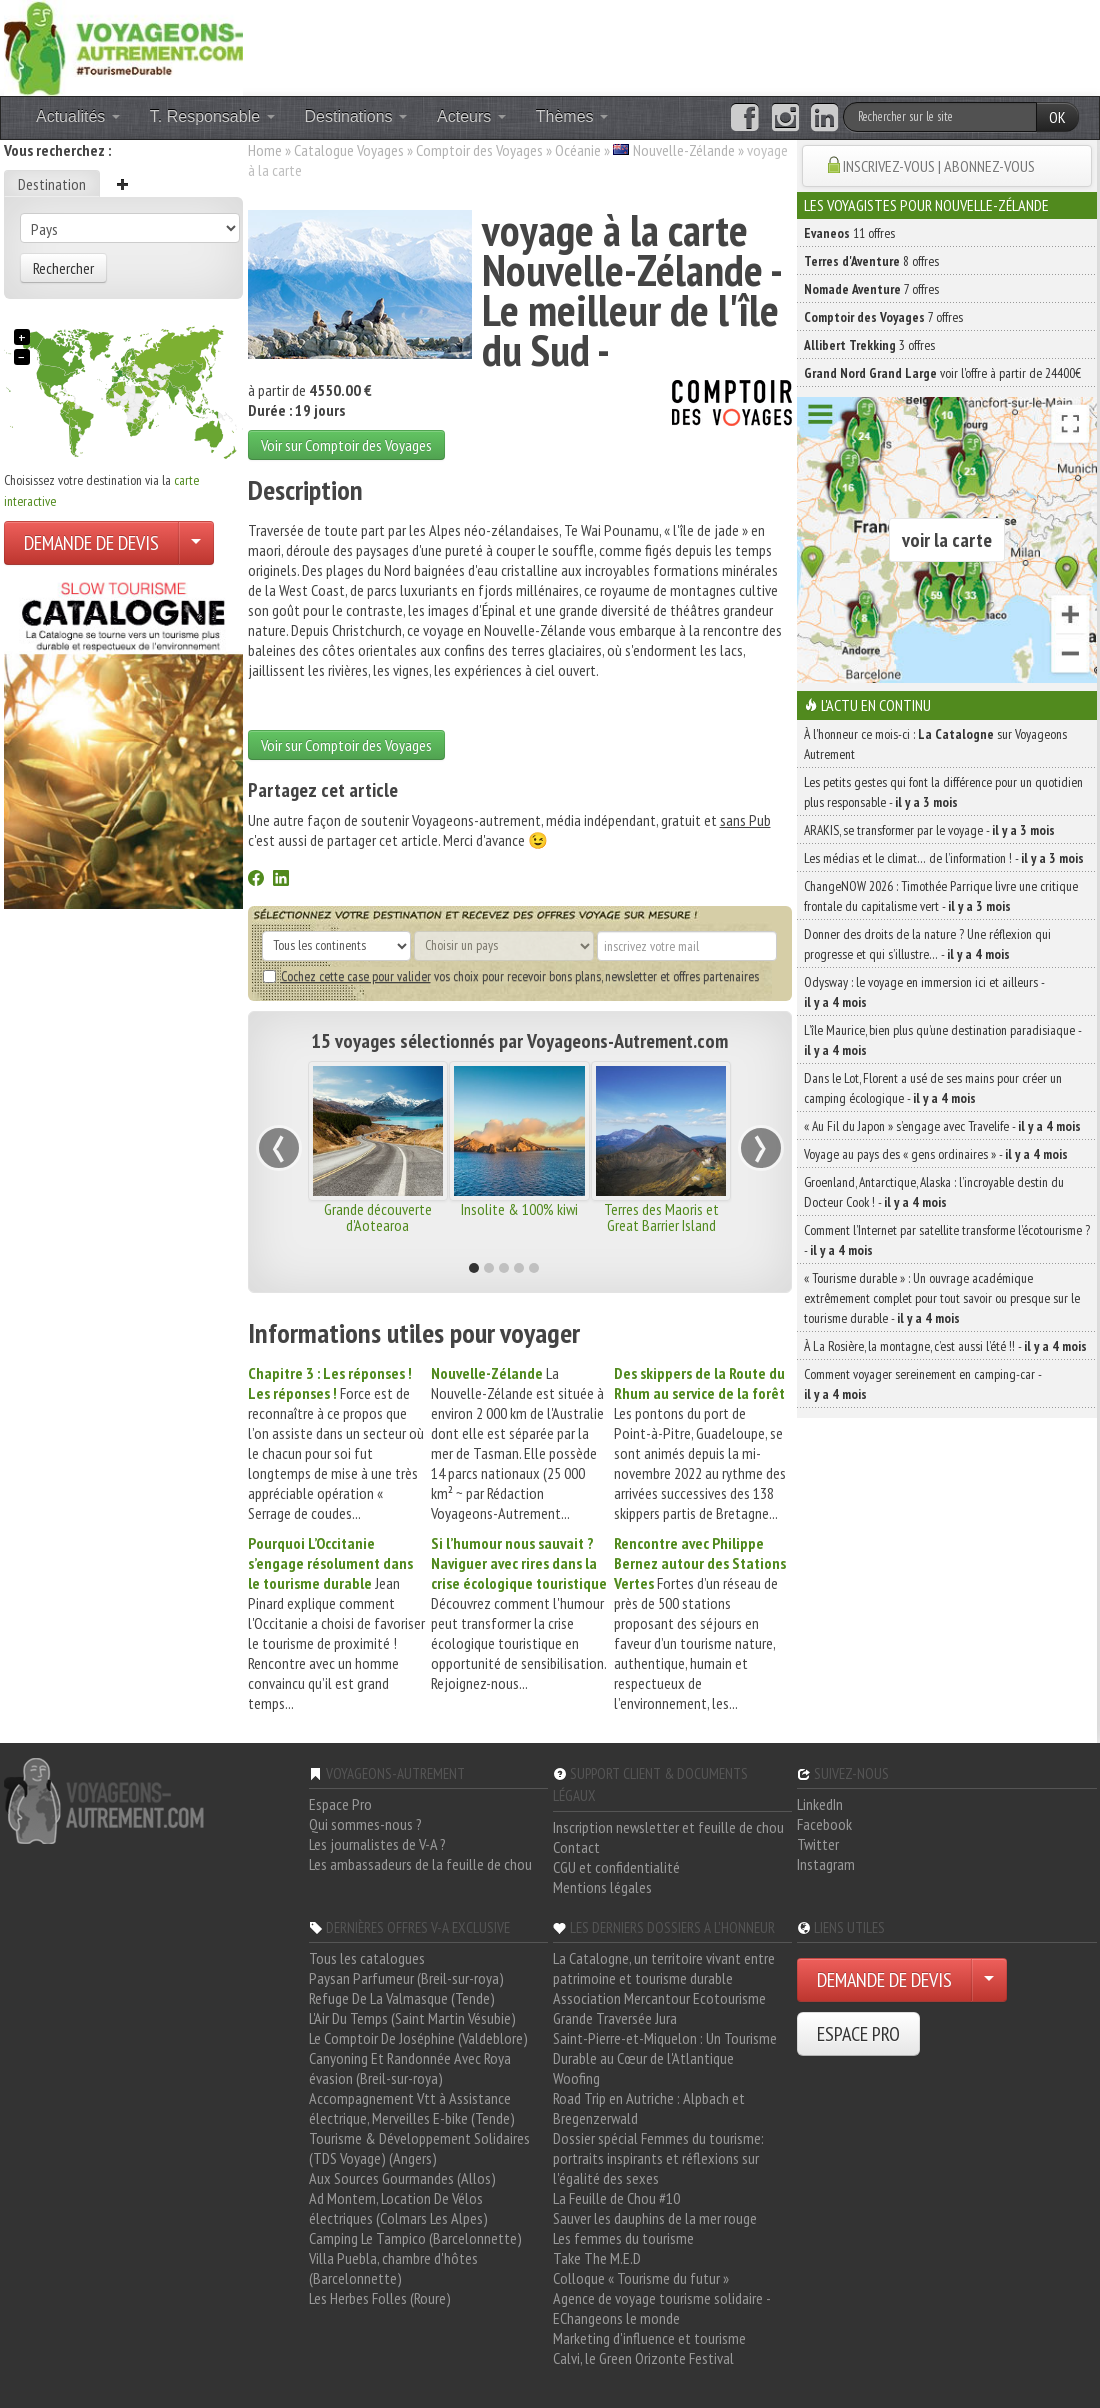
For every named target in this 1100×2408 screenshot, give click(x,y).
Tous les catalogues (367, 1958)
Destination (52, 184)
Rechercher (63, 268)
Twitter (818, 1844)
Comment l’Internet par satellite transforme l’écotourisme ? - (947, 1240)
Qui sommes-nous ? (365, 1824)
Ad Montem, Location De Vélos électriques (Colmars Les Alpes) (398, 2208)
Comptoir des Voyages (479, 150)
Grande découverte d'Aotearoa (378, 1217)
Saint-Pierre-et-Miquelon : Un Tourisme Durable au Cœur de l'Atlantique (665, 2048)
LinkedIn (820, 1804)
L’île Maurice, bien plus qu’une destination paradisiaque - (942, 1040)
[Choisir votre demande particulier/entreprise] (196, 543)
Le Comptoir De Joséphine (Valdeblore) (418, 2038)
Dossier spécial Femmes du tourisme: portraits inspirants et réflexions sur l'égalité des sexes (658, 2158)
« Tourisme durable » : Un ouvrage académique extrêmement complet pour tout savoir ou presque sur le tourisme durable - (942, 1298)
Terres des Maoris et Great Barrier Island (661, 1217)
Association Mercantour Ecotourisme (659, 1998)
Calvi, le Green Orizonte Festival (643, 2358)
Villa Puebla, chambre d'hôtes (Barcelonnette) (393, 2268)
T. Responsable (212, 116)
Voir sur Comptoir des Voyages (346, 445)
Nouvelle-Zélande (684, 150)
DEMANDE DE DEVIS (91, 543)
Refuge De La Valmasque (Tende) (402, 1998)
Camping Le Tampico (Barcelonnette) (415, 2238)
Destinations (356, 116)
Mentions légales (602, 1887)
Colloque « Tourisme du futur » (641, 2278)
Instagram (826, 1864)
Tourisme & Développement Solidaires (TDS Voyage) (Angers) (419, 2148)
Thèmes (572, 116)
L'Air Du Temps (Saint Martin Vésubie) (412, 2018)
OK (1057, 117)
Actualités (78, 116)
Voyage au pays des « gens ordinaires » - (936, 1154)
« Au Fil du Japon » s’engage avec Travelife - (942, 1126)
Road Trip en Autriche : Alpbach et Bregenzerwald (649, 2108)
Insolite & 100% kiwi (519, 1209)
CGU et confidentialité (616, 1867)
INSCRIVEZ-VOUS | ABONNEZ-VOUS (939, 166)
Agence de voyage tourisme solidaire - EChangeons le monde (661, 2308)
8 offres (871, 261)
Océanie (578, 150)
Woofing (576, 2078)
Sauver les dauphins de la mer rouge (655, 2218)
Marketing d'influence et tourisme (649, 2338)
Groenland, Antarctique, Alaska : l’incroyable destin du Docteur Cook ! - (934, 1192)
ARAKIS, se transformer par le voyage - (929, 830)
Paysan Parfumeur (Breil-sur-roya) (406, 1978)
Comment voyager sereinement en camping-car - (922, 1384)
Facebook (824, 1824)
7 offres (871, 289)
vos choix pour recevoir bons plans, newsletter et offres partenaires (511, 976)
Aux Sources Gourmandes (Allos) (402, 2178)
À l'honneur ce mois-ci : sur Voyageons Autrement (935, 744)
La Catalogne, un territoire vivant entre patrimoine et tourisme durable (664, 1968)
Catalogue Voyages (349, 150)
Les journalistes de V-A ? (377, 1844)
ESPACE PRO (858, 2034)
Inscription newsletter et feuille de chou (668, 1827)
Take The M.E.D (597, 2258)
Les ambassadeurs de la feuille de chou (420, 1864)
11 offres (849, 233)
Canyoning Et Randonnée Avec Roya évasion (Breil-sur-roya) (410, 2068)
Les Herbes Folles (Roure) (380, 2298)
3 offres (869, 345)
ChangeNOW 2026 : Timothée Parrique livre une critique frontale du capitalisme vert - (941, 896)
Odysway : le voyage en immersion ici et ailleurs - (924, 992)
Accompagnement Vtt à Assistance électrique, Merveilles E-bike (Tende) (412, 2108)
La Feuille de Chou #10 (616, 2198)
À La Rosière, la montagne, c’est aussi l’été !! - (945, 1346)
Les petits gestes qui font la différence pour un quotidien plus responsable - (943, 792)
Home (265, 150)
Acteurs (471, 116)
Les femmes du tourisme (623, 2238)
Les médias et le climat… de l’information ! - (944, 858)
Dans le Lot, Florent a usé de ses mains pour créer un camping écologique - (933, 1088)
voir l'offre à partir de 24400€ (942, 373)
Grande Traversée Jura (615, 2018)
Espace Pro (340, 1804)
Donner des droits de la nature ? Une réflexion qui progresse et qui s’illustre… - (927, 944)
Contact (576, 1847)
